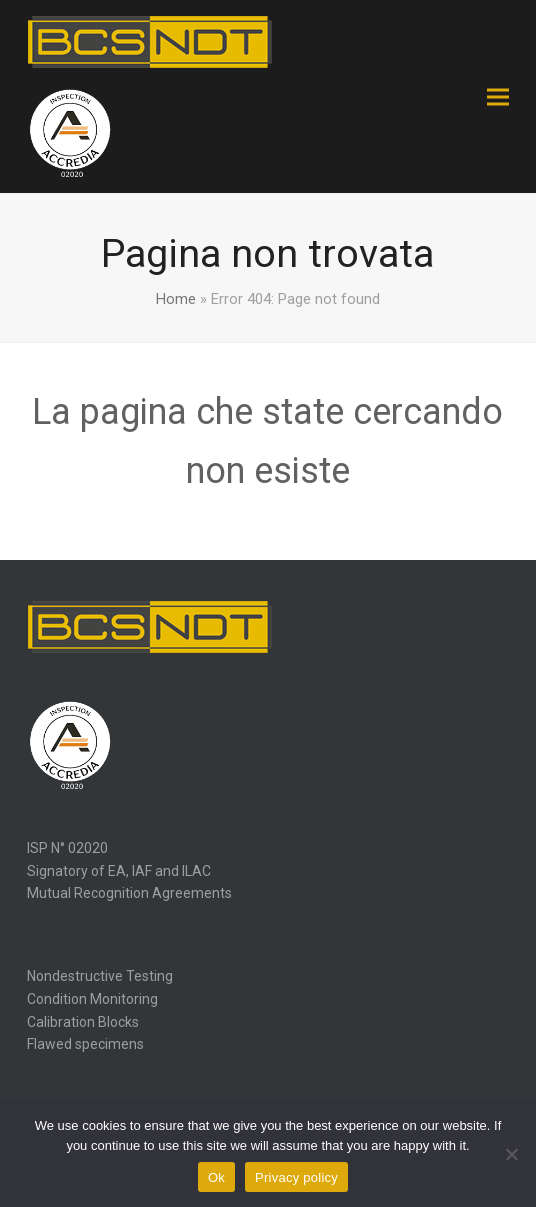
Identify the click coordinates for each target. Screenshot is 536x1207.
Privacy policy (296, 1177)
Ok (216, 1177)
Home (176, 299)
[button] (498, 96)
